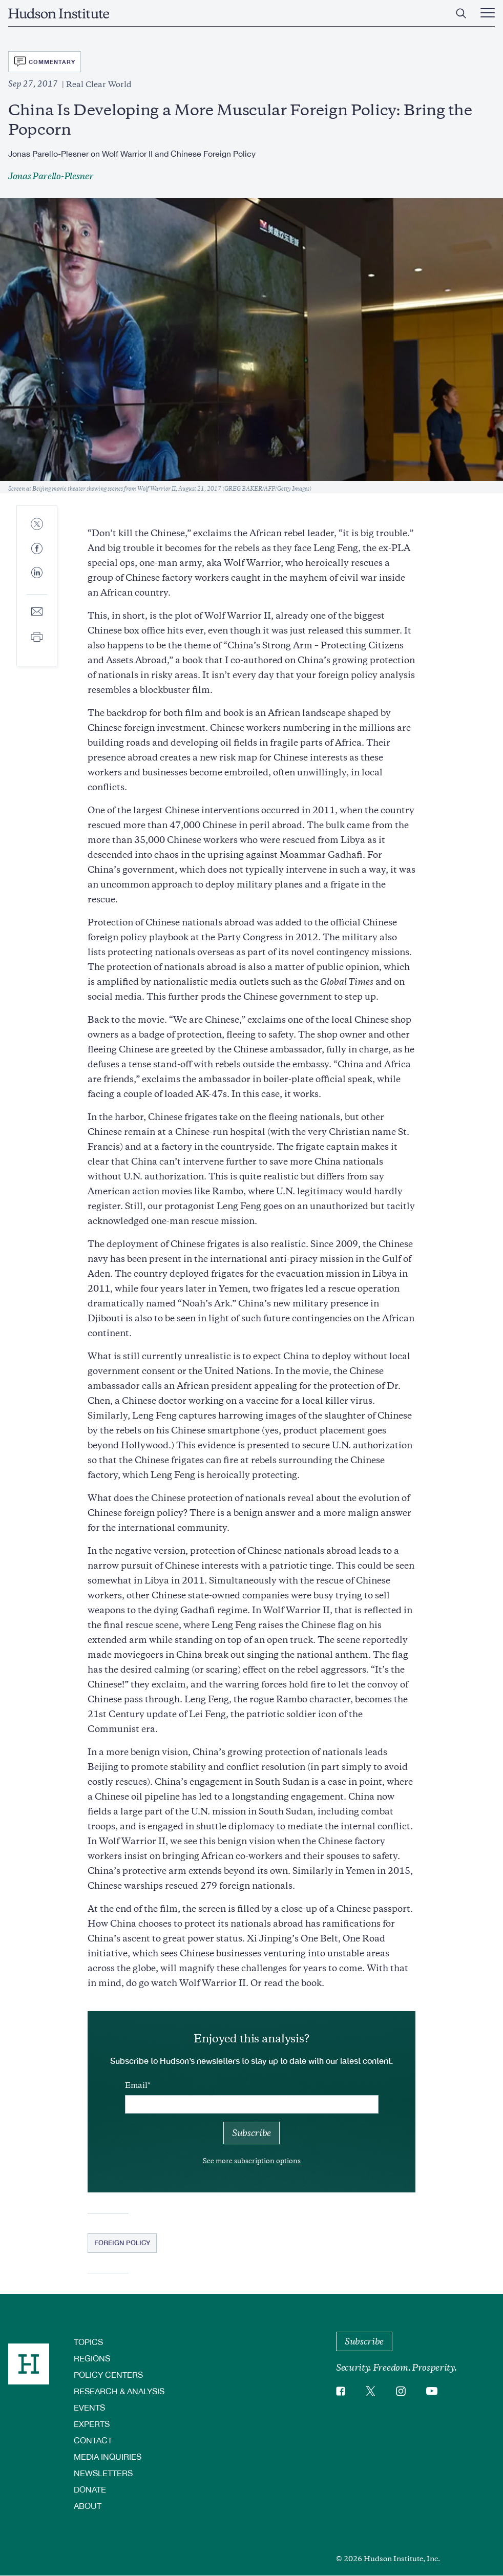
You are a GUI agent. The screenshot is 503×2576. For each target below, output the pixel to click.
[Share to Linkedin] (37, 580)
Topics (88, 2342)
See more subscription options (252, 2161)
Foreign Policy (122, 2243)
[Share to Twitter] (37, 525)
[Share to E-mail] (37, 612)
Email (136, 2085)
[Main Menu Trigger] (487, 13)
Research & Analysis (119, 2391)
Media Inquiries (107, 2456)
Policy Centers (108, 2374)
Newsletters (103, 2473)
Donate (90, 2489)
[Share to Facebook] (37, 549)
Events (89, 2407)
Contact (93, 2440)
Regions (92, 2358)
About (87, 2505)
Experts (92, 2424)
